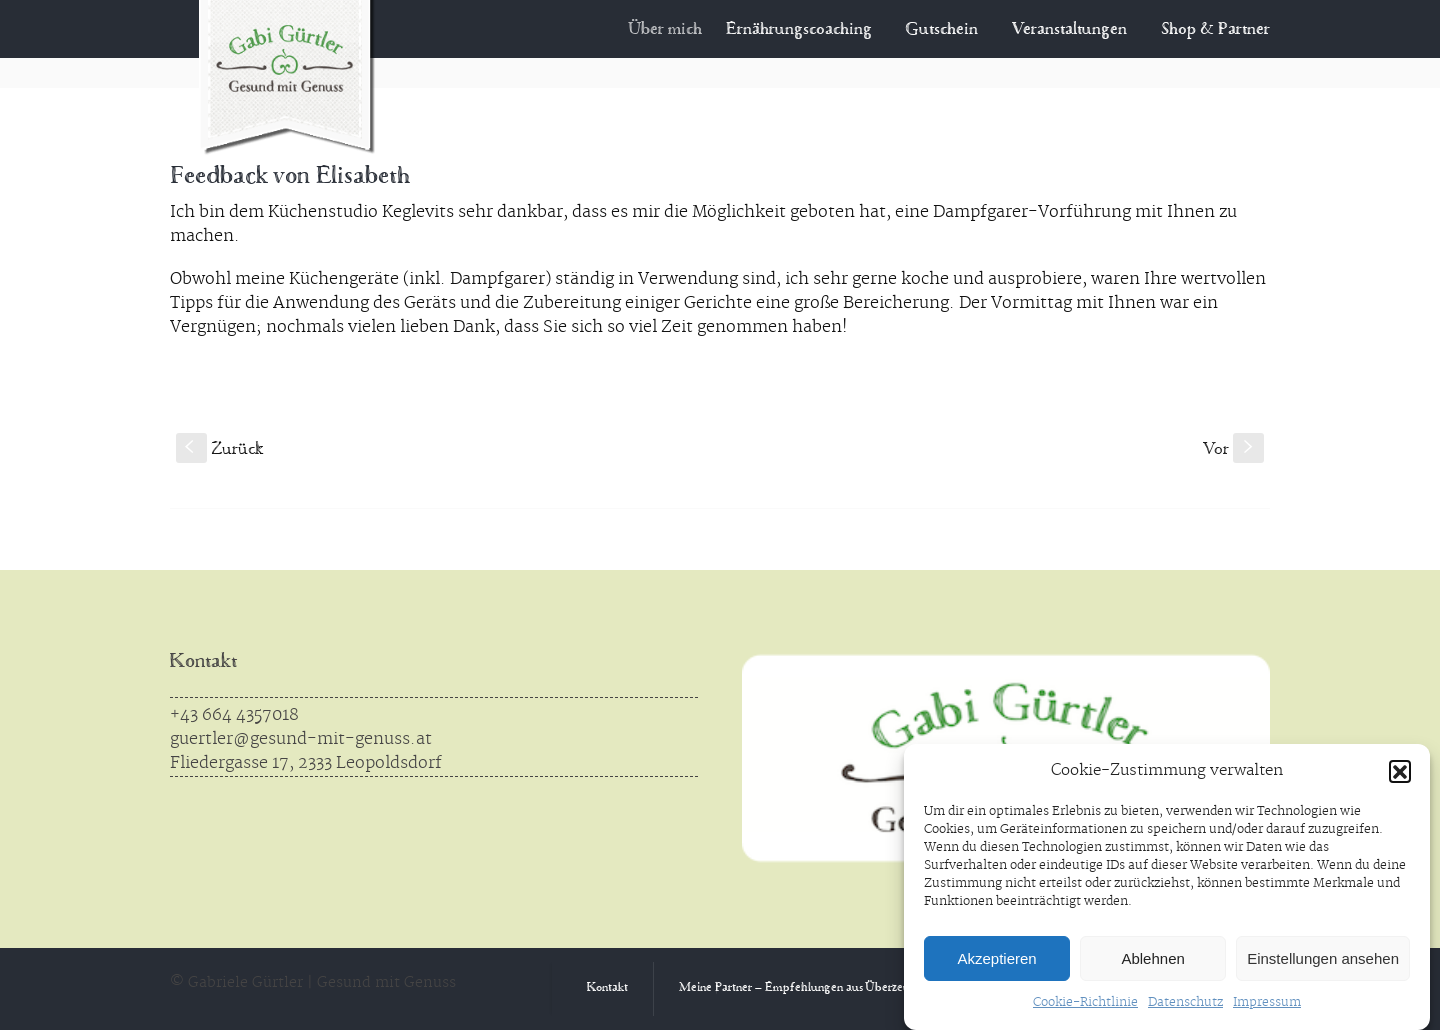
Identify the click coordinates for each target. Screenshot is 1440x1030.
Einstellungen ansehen (1323, 958)
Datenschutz (1185, 1002)
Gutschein (942, 30)
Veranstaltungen (1069, 30)
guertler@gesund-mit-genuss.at (301, 739)
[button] (1400, 771)
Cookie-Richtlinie (1085, 1002)
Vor (1233, 450)
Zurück (219, 450)
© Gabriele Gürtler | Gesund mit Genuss (313, 983)
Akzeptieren (996, 958)
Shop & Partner (1215, 30)
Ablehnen (1152, 958)
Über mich (682, 30)
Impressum (1267, 1002)
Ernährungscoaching (810, 30)
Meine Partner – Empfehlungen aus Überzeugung (808, 988)
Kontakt (203, 662)
